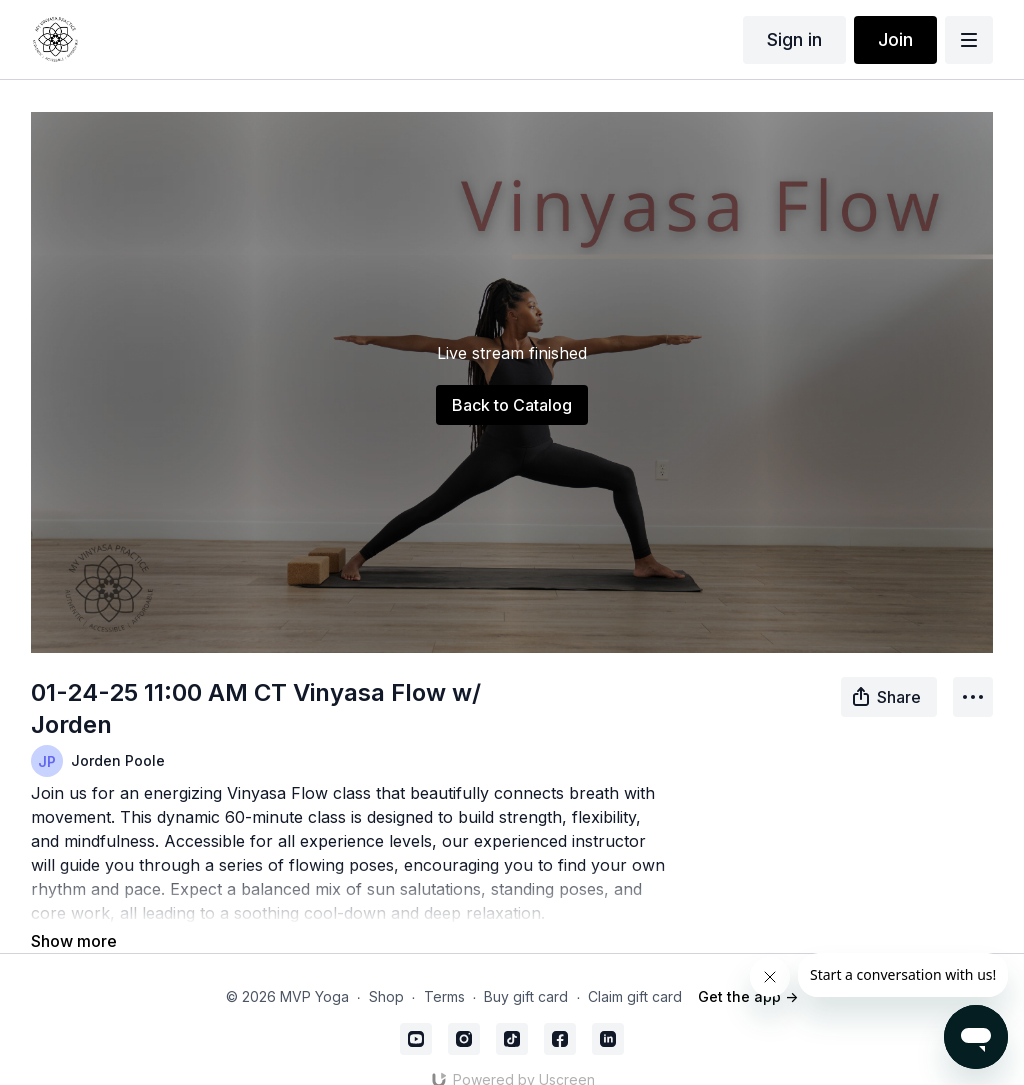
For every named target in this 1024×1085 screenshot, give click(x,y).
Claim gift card (635, 968)
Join (895, 39)
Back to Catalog (512, 405)
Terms (444, 968)
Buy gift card (526, 968)
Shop (386, 968)
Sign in (794, 39)
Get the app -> (748, 968)
